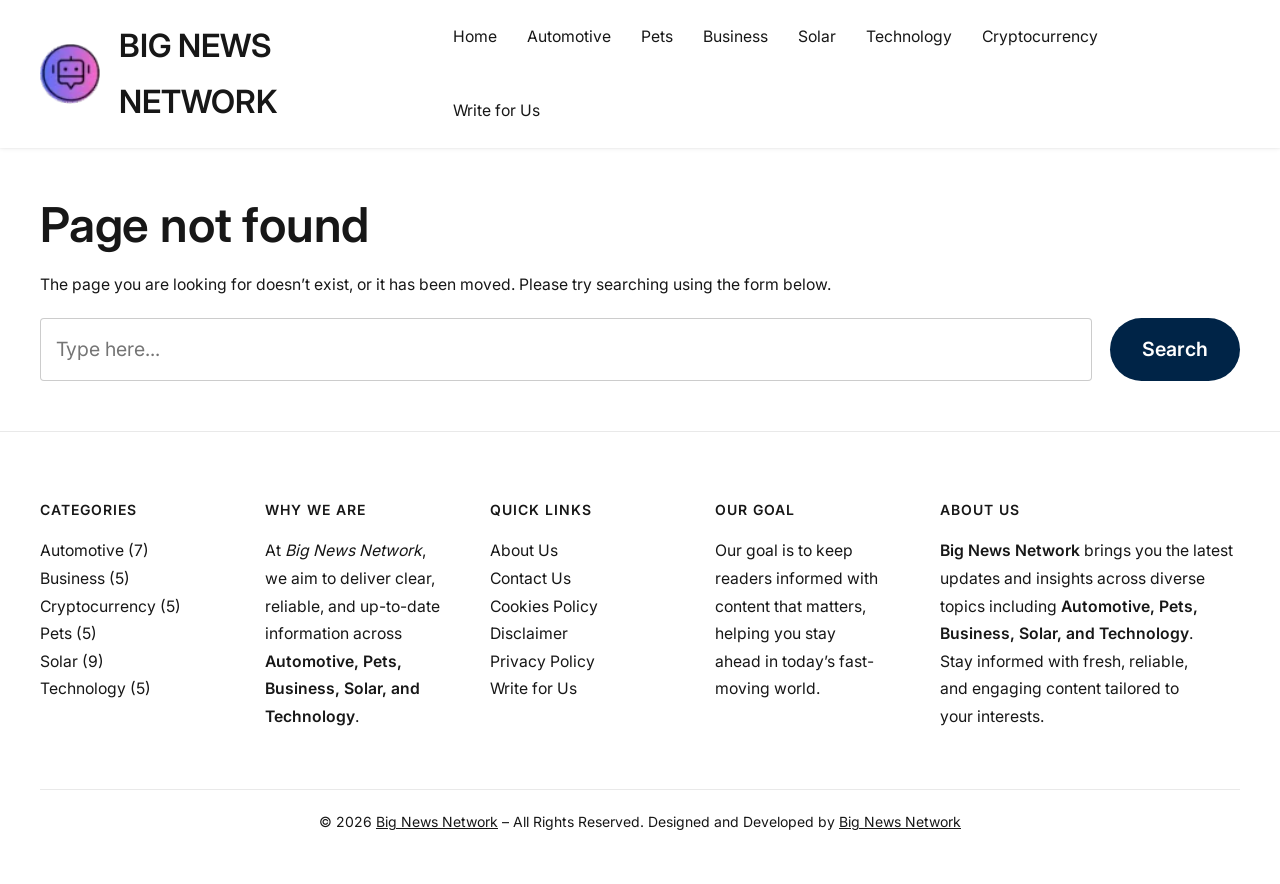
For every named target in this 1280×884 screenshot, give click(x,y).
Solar (59, 661)
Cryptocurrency (98, 606)
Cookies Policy (544, 606)
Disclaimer (529, 633)
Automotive (82, 550)
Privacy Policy (542, 661)
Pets (56, 633)
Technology (83, 688)
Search (1175, 349)
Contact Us (530, 578)
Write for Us (533, 688)
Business (72, 578)
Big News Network (437, 821)
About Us (524, 550)
